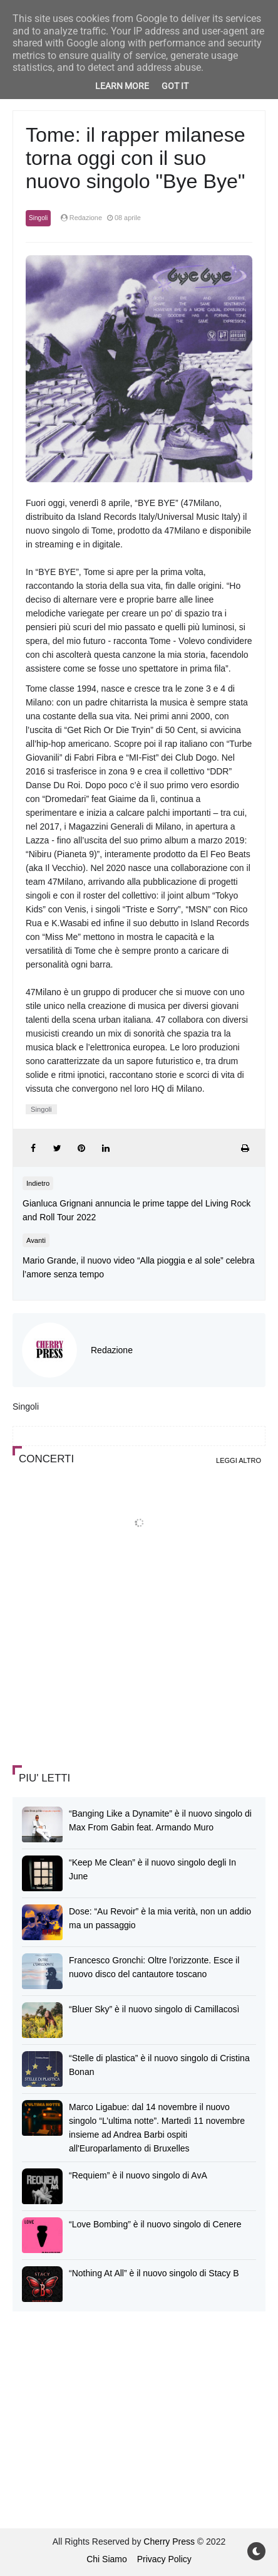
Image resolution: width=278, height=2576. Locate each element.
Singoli (38, 217)
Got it (175, 86)
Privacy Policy (164, 2559)
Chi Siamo (106, 2559)
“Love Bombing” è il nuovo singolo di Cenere (155, 2224)
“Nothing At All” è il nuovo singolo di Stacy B (154, 2273)
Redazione (112, 1350)
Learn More (122, 86)
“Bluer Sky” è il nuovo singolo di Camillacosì (154, 2009)
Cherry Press (169, 2541)
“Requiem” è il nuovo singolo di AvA (138, 2175)
